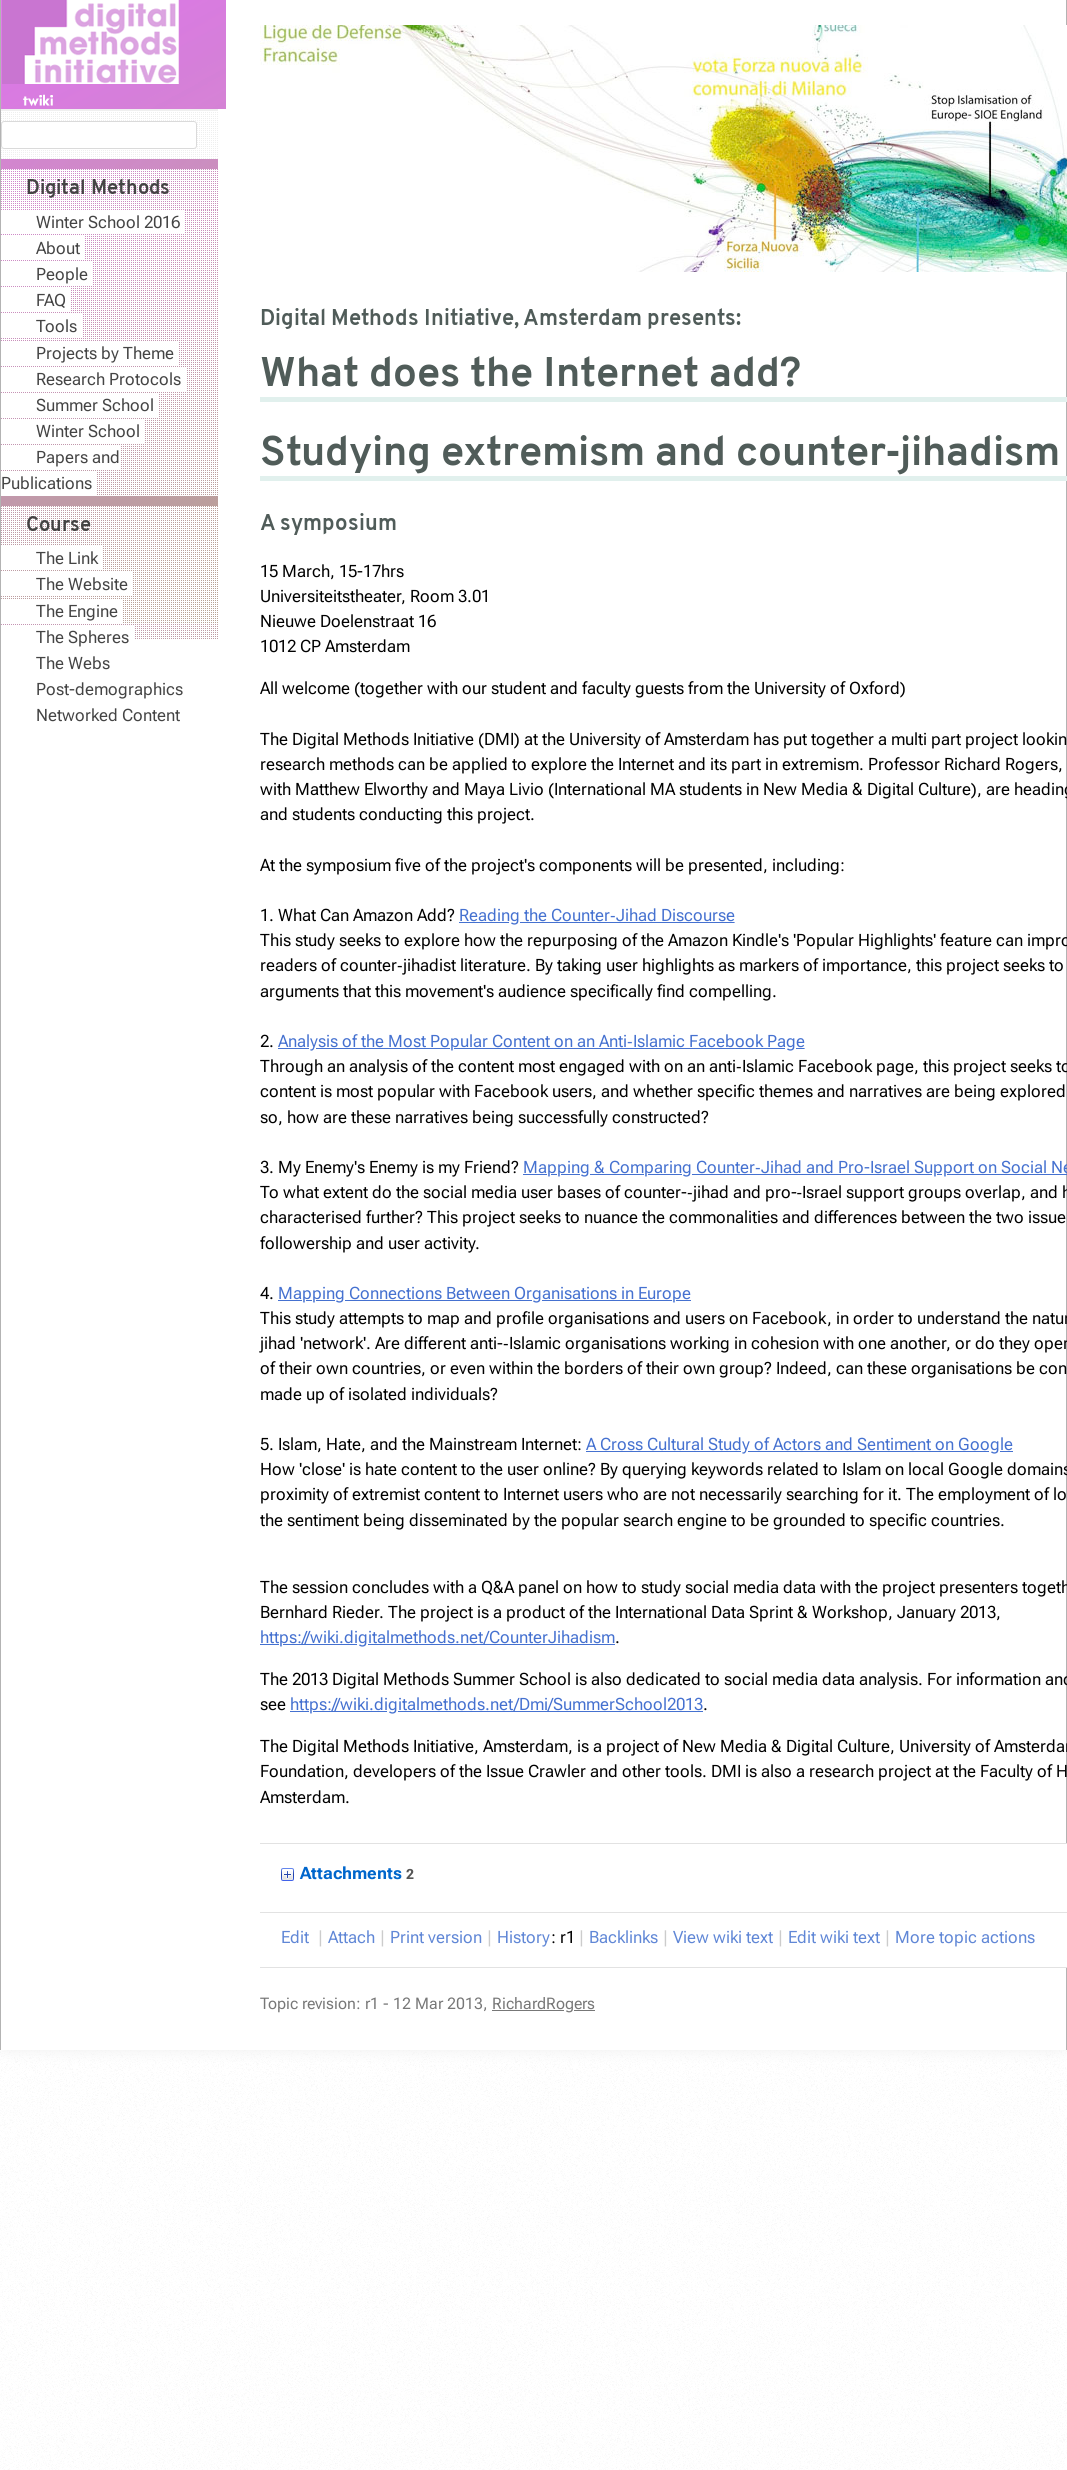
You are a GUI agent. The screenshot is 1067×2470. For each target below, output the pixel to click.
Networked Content (108, 715)
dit (297, 1937)
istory (523, 1937)
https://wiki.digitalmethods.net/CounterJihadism (437, 1637)
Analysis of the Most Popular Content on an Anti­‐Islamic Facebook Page (541, 1041)
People (62, 274)
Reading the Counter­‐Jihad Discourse (597, 915)
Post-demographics (109, 689)
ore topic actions (965, 1937)
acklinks (623, 1937)
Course (58, 526)
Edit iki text (834, 1937)
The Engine (77, 611)
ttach (351, 1937)
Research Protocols (108, 379)
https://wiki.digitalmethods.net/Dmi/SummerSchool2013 (496, 1704)
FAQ (51, 300)
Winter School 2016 (108, 222)
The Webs (73, 663)
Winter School (88, 431)
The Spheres (82, 637)
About (58, 248)
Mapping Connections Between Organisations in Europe (484, 1293)
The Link (67, 558)
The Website (82, 584)
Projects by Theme (105, 353)
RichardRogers (543, 2003)
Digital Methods (98, 189)
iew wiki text (723, 1937)
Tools (56, 326)
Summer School (95, 405)
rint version (436, 1937)
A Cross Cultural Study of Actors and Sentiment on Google (799, 1444)
